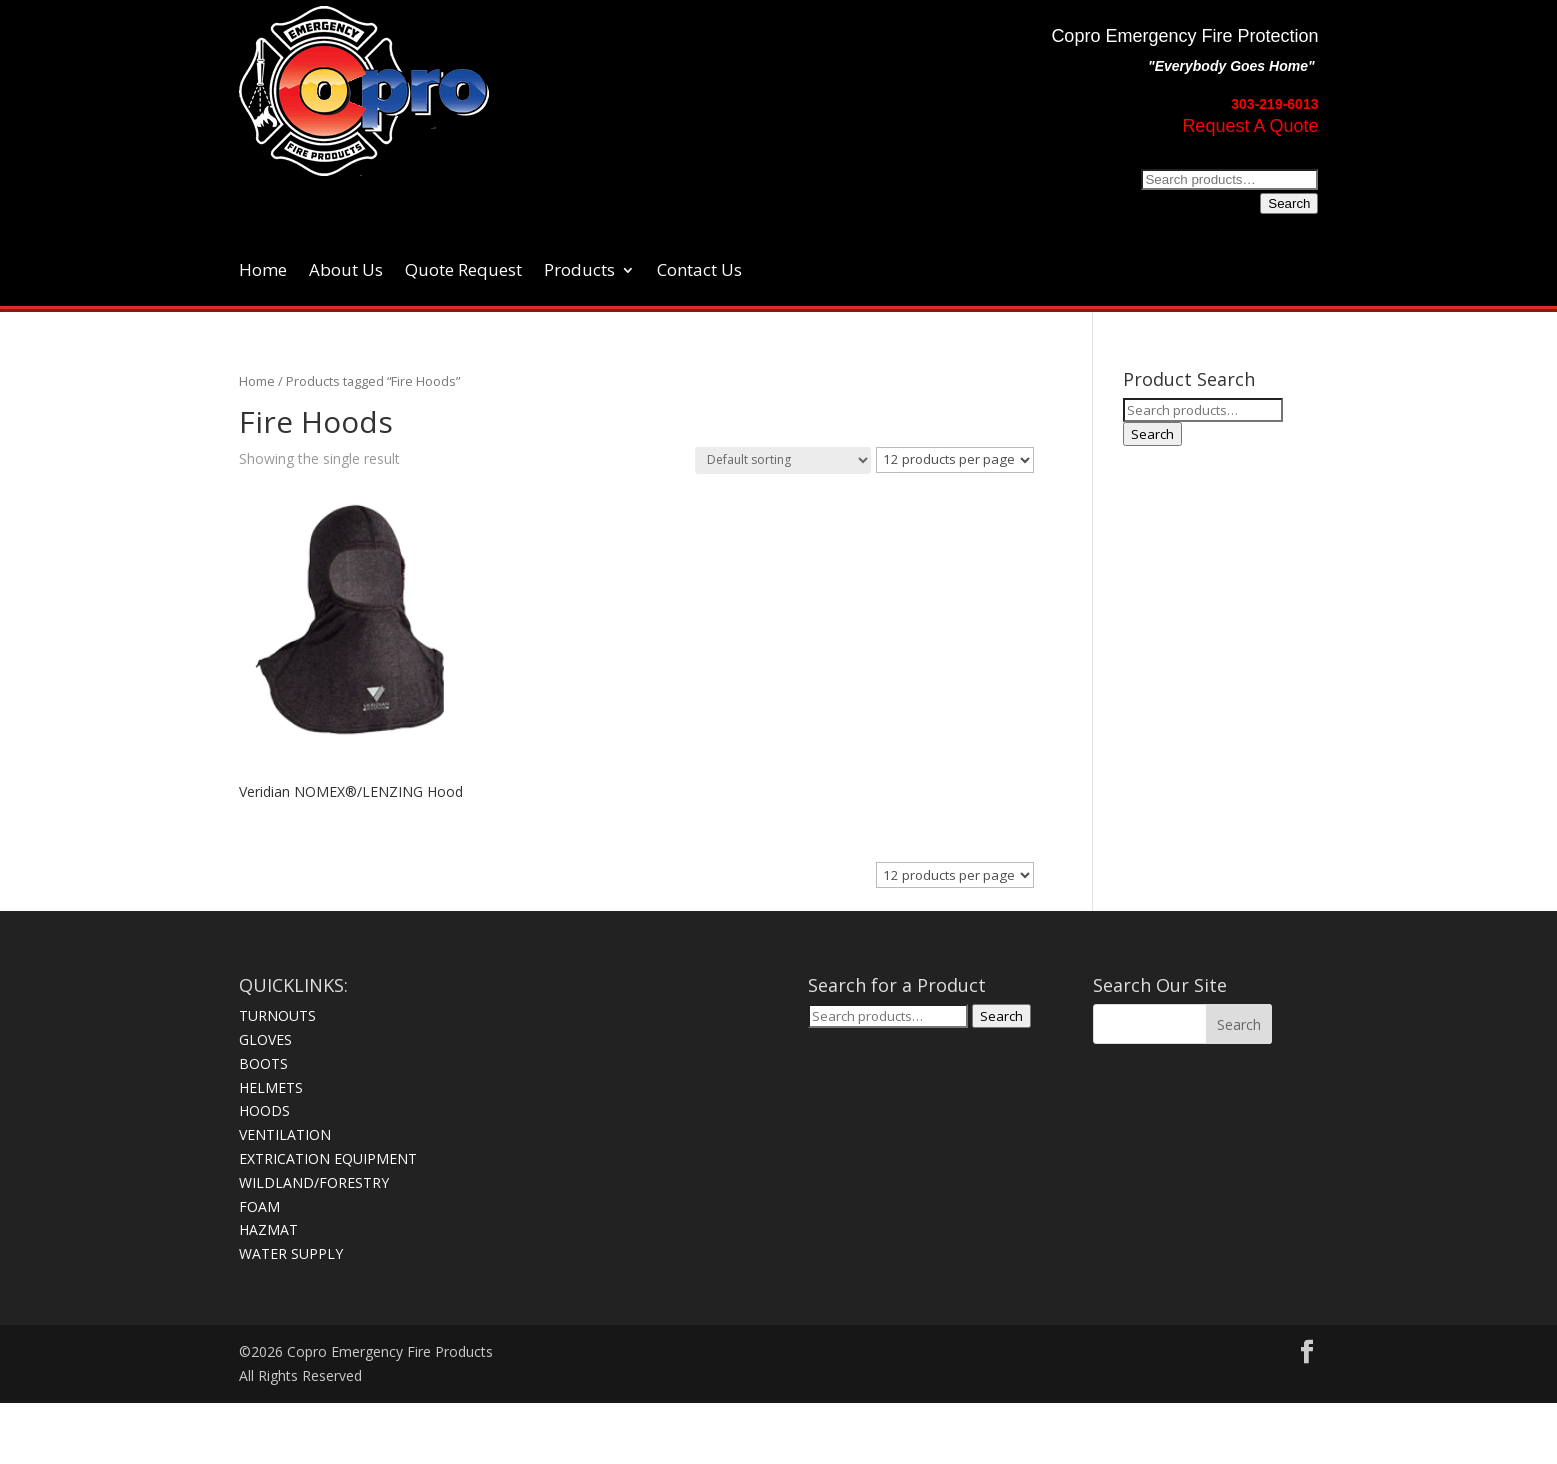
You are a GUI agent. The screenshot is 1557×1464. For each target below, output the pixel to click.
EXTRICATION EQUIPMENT (328, 1158)
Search (1289, 203)
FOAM (259, 1206)
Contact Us (699, 272)
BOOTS (263, 1063)
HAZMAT (268, 1229)
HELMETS (271, 1087)
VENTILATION (285, 1134)
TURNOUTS (277, 1015)
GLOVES (265, 1039)
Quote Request (463, 272)
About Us (346, 272)
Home (263, 272)
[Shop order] (783, 460)
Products (579, 272)
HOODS (264, 1110)
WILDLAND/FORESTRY (314, 1182)
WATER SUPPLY (291, 1253)
